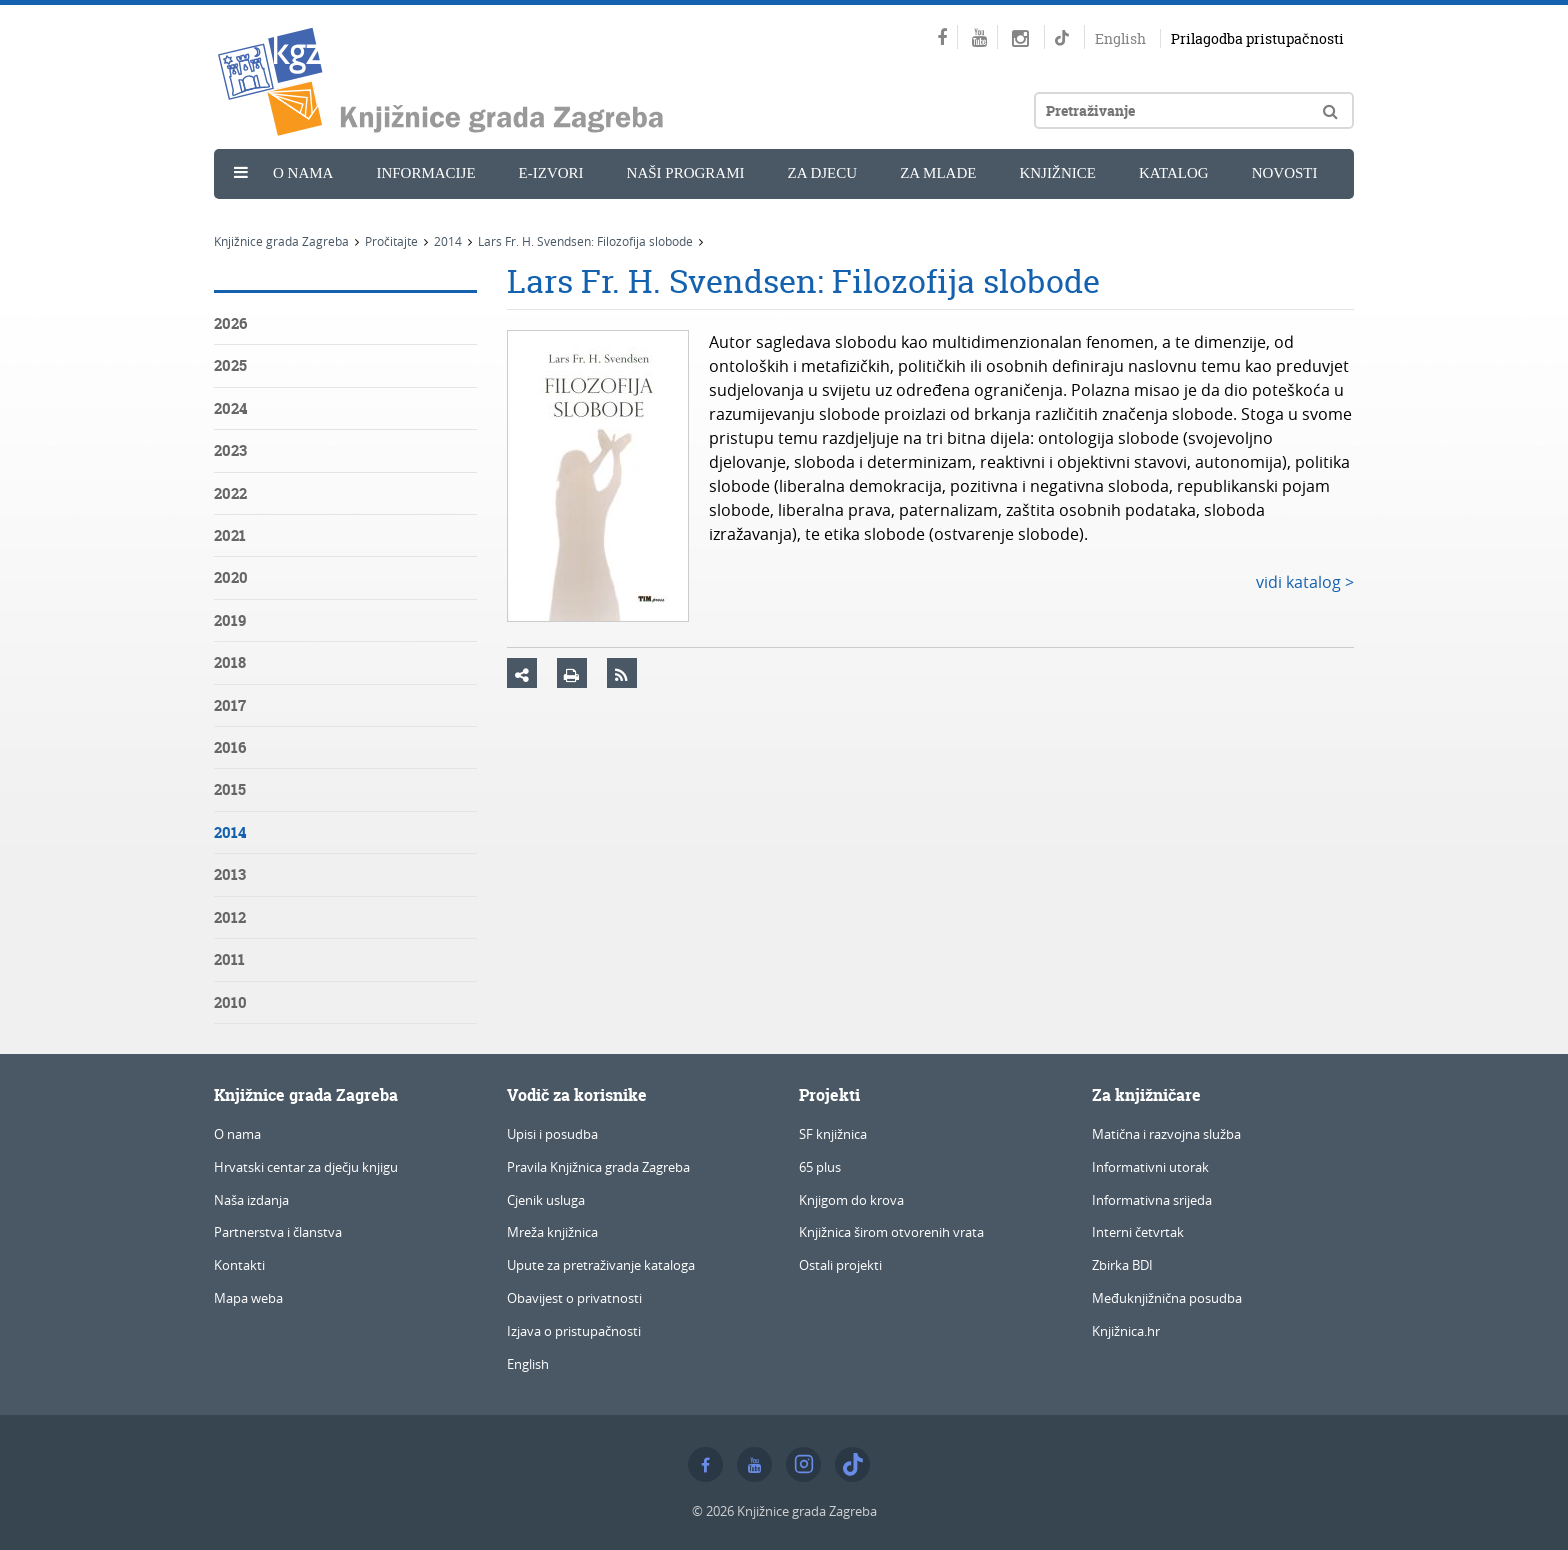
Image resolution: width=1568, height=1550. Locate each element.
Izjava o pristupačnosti (574, 1331)
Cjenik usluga (546, 1200)
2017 (230, 705)
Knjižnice (1057, 173)
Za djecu (823, 173)
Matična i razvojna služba (1166, 1134)
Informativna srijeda (1152, 1200)
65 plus (820, 1167)
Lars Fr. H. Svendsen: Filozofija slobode (585, 241)
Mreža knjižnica (552, 1232)
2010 (230, 1002)
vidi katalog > (1305, 582)
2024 (230, 408)
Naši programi (686, 173)
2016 (230, 747)
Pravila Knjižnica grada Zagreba (598, 1167)
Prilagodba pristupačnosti (1257, 38)
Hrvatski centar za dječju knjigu (306, 1167)
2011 (229, 959)
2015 (230, 789)
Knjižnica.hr (1126, 1331)
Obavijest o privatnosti (574, 1298)
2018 (230, 662)
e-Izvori (551, 173)
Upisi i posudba (552, 1134)
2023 (230, 450)
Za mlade (938, 173)
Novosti (1285, 173)
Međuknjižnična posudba (1167, 1298)
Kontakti (239, 1265)
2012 (230, 917)
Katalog (1174, 173)
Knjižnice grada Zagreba (281, 241)
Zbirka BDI (1122, 1265)
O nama (303, 173)
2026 (230, 323)
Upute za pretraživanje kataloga (601, 1265)
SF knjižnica (833, 1134)
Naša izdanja (251, 1200)
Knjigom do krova (851, 1200)
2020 (231, 577)
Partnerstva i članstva (278, 1232)
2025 (230, 365)
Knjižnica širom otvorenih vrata (891, 1232)
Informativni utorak (1150, 1167)
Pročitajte (391, 241)
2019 (230, 620)
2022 (230, 493)
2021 (230, 535)
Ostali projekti (840, 1265)
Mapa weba (248, 1298)
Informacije (425, 173)
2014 (448, 241)
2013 (230, 874)
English (1120, 38)
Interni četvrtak (1138, 1232)
